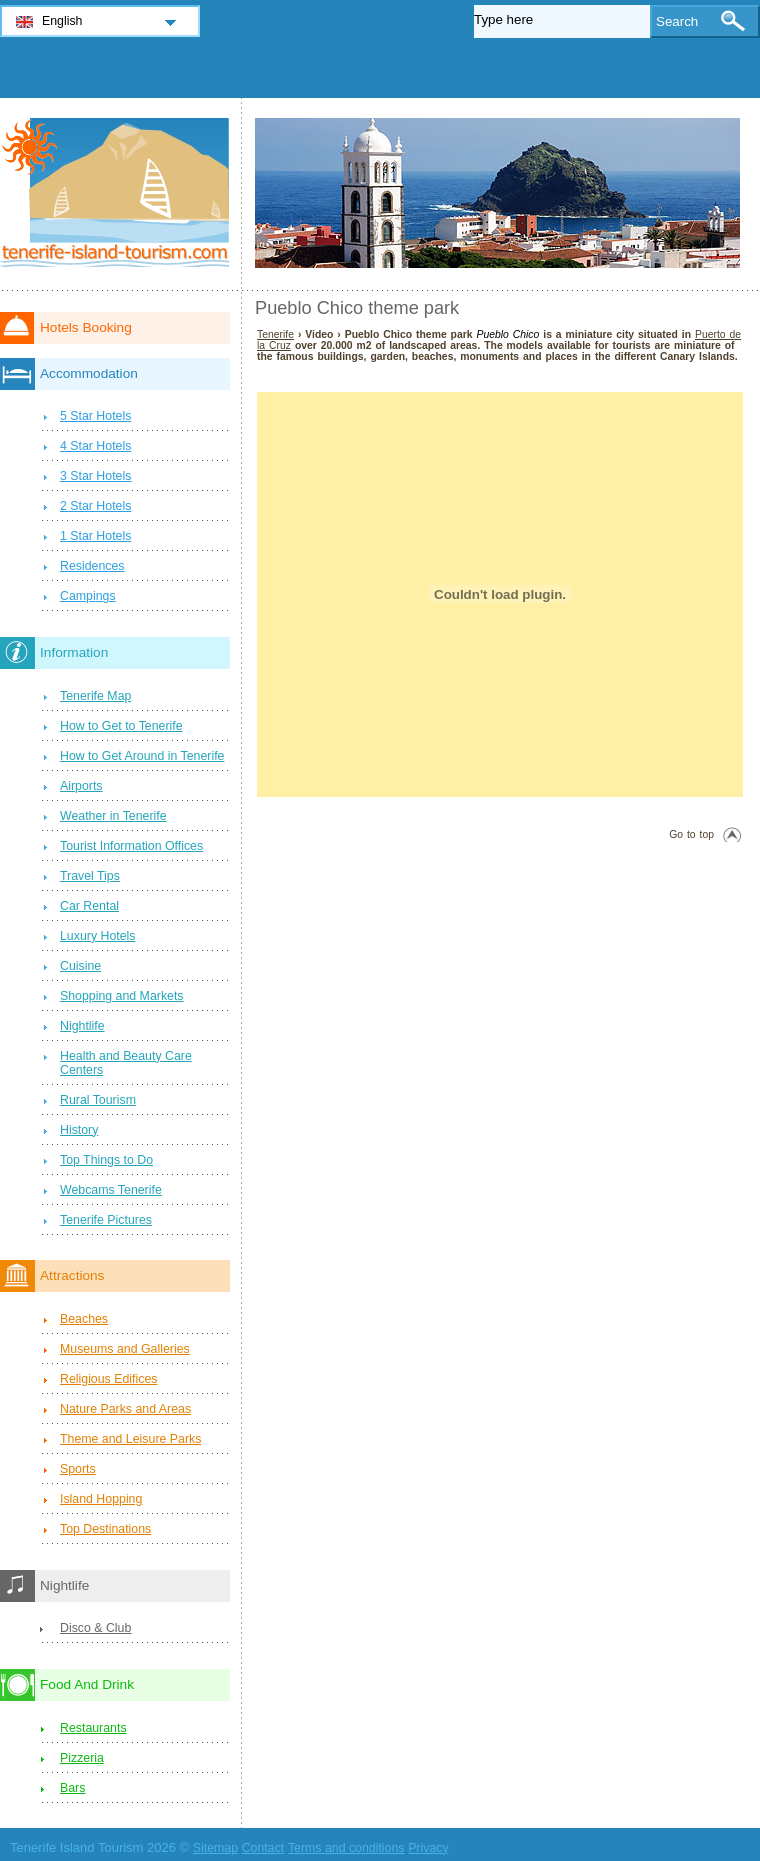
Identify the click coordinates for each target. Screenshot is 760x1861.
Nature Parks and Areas (125, 1409)
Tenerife (275, 334)
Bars (72, 1788)
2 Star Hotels (95, 506)
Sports (78, 1469)
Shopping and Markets (122, 996)
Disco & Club (95, 1628)
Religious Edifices (108, 1379)
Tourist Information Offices (131, 846)
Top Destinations (105, 1529)
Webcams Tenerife (111, 1190)
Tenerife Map (95, 696)
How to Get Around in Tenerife (142, 756)
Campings (88, 596)
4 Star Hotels (95, 446)
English (62, 21)
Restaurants (93, 1728)
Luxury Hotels (97, 936)
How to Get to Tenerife (121, 726)
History (79, 1130)
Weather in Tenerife (113, 816)
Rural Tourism (98, 1100)
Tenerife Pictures (106, 1220)
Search (677, 21)
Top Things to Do (106, 1160)
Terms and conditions (346, 1848)
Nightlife (82, 1026)
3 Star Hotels (95, 476)
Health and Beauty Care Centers (126, 1063)
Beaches (84, 1319)
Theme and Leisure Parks (130, 1439)
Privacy (428, 1848)
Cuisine (80, 966)
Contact (263, 1848)
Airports (81, 786)
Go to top (691, 834)
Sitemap (215, 1848)
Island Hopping (101, 1499)
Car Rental (89, 906)
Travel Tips (90, 876)
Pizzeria (82, 1758)
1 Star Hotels (95, 536)
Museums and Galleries (125, 1349)
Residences (92, 566)
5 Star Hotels (95, 416)
